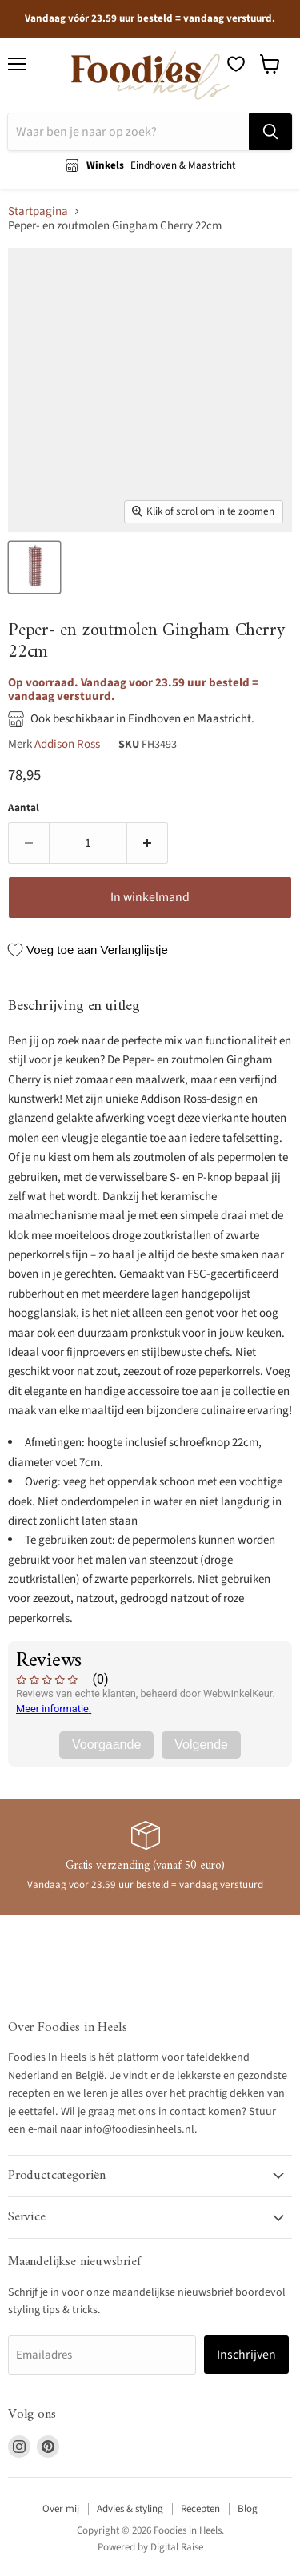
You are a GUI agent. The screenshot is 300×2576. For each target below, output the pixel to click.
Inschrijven (246, 2354)
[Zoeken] (128, 131)
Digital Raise (176, 2547)
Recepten (200, 2509)
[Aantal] (88, 843)
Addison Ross (67, 744)
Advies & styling (130, 2509)
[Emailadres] (102, 2355)
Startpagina (38, 211)
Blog (248, 2509)
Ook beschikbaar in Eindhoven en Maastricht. (142, 718)
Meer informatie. (53, 1709)
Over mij (60, 2509)
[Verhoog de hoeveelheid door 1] (147, 843)
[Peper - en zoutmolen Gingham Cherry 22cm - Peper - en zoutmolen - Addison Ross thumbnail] (34, 567)
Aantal (23, 808)
